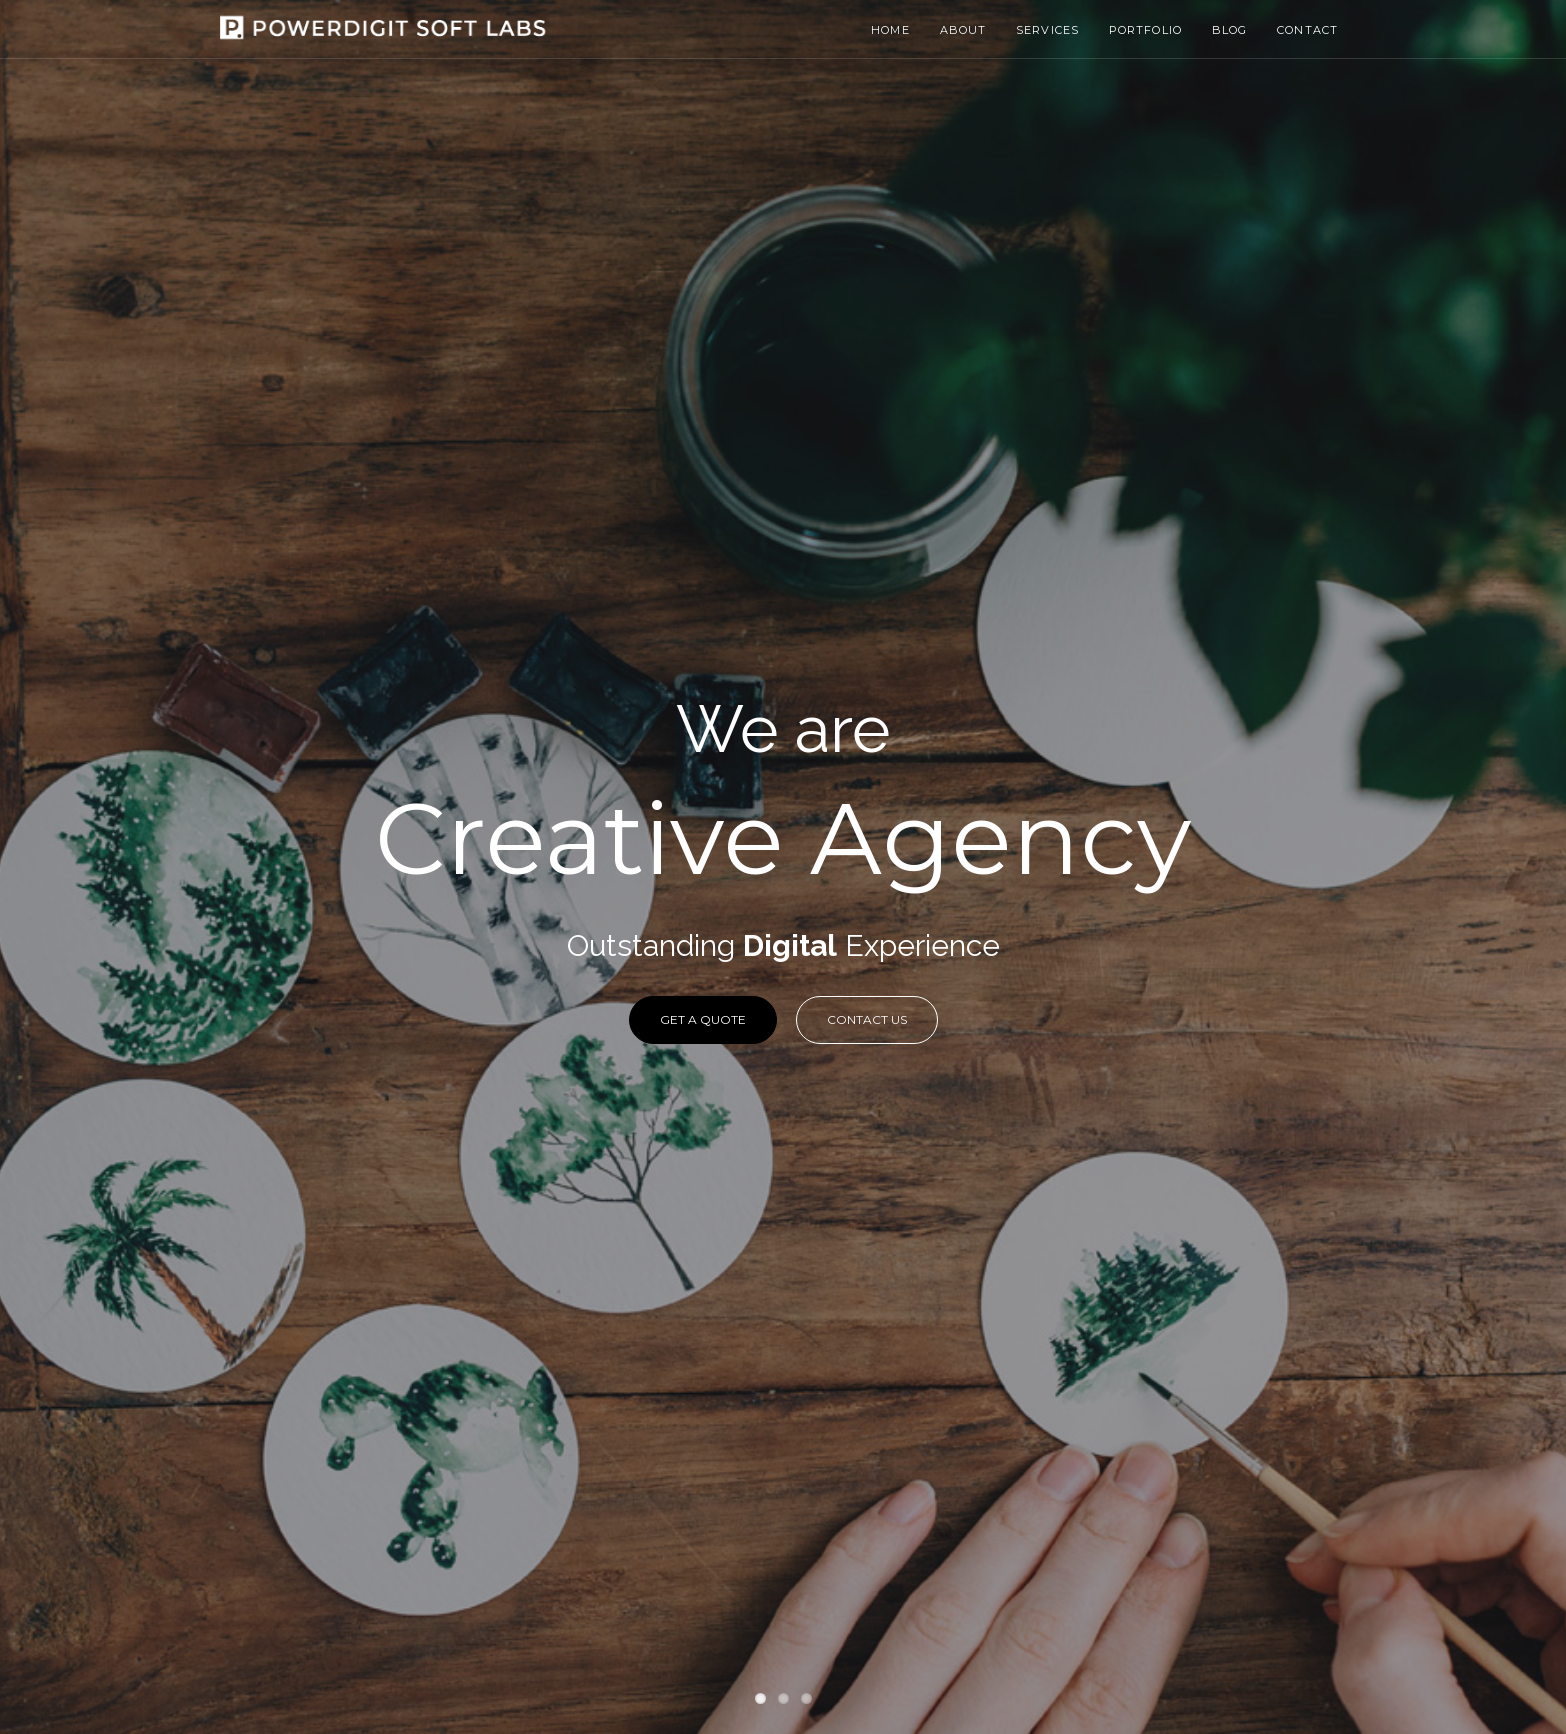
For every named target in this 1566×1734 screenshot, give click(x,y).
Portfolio (1145, 30)
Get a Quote (703, 1019)
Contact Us (867, 1019)
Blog (1229, 30)
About (963, 30)
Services (1047, 30)
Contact (1307, 30)
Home (890, 30)
